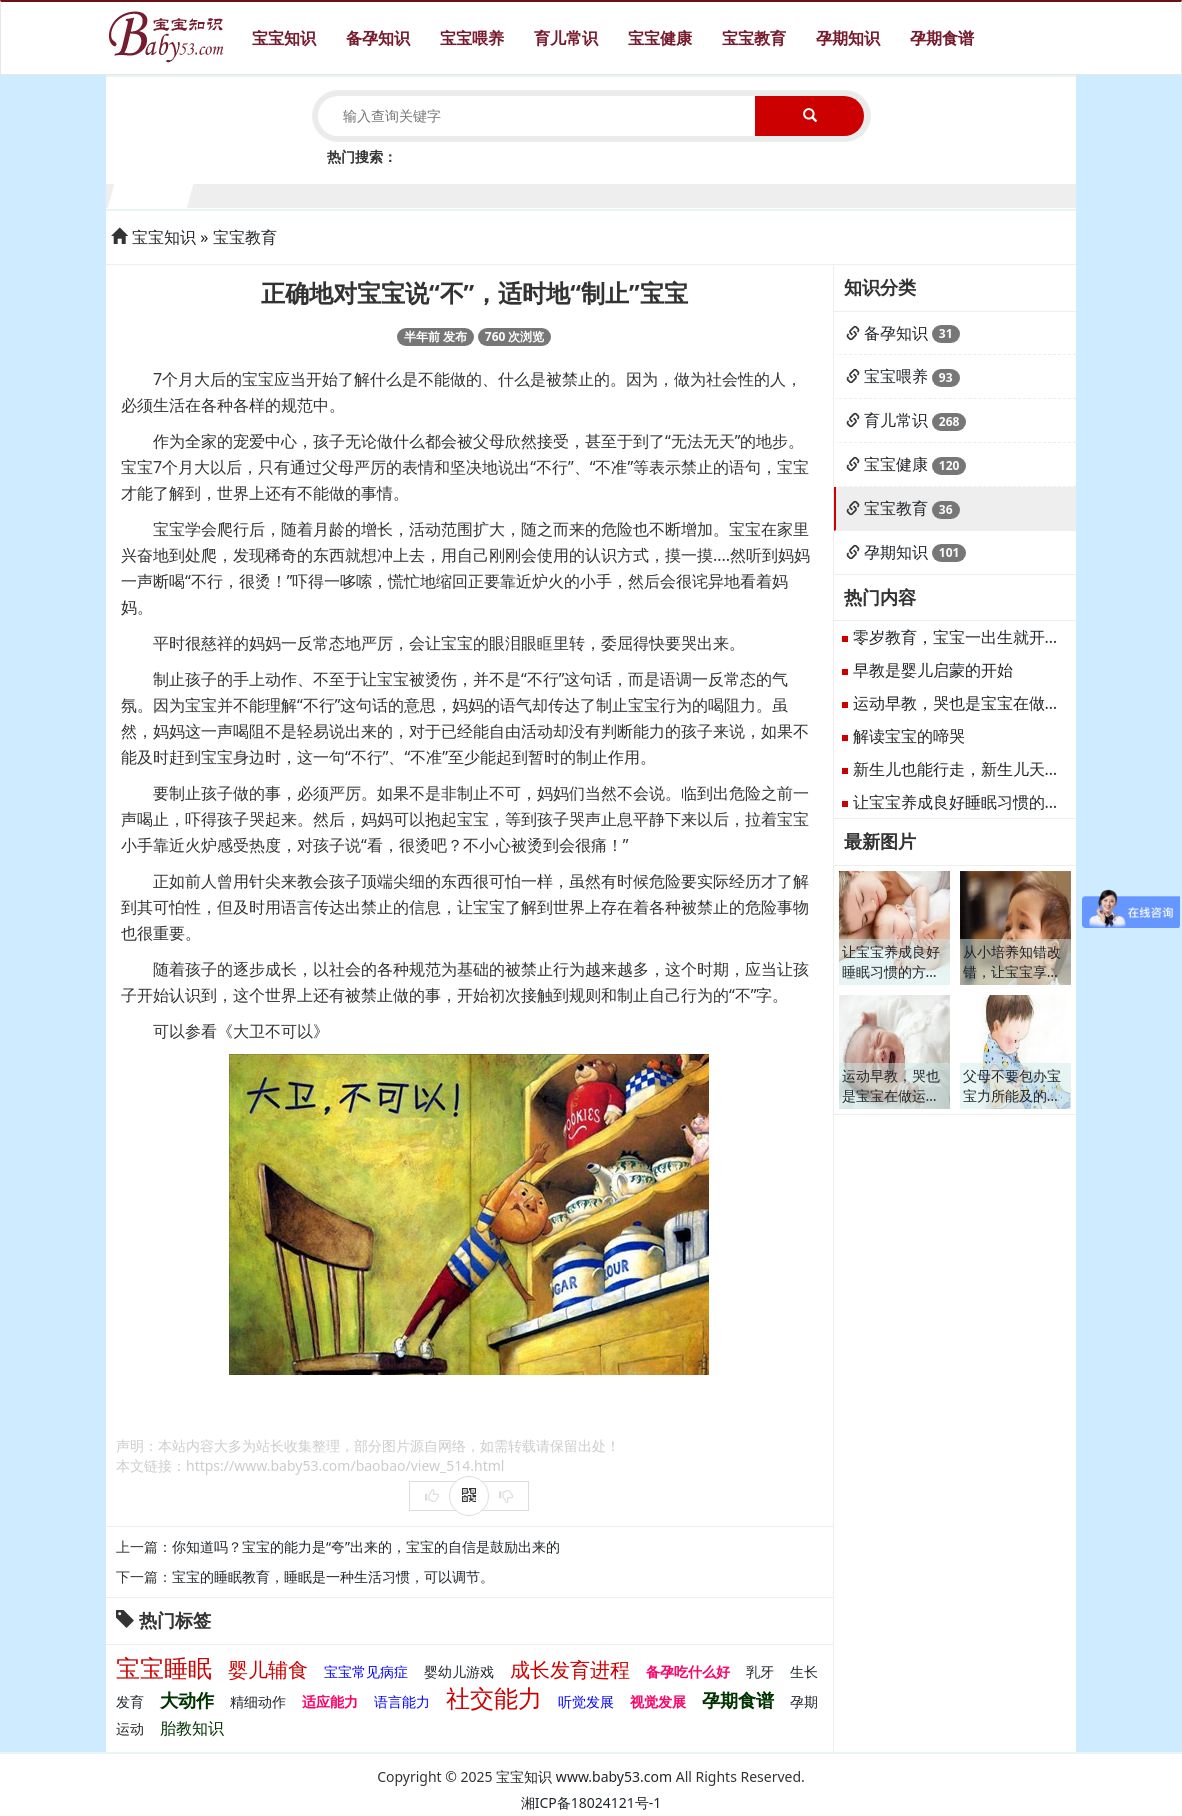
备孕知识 (378, 38)
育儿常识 (566, 38)
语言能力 (402, 1701)
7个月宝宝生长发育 (631, 193)
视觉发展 (658, 1701)
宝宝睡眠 (164, 1667)
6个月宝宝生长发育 (551, 193)
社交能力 (494, 1697)
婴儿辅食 (268, 1669)
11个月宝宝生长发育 (951, 193)
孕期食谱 (942, 38)
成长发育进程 (570, 1669)
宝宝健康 (660, 38)
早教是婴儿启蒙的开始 (933, 670)
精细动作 (258, 1701)
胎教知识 (192, 1728)
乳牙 (760, 1671)
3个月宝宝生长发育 (311, 193)
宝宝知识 (284, 38)
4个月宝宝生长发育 (391, 193)
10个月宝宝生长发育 (871, 193)
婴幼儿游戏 (459, 1671)
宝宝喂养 (472, 38)
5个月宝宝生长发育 (471, 193)
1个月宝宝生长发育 (151, 193)
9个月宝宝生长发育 (791, 193)
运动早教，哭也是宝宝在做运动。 (973, 703)
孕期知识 (848, 38)
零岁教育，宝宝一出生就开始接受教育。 (997, 637)
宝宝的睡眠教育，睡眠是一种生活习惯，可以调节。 (333, 1576)
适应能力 (330, 1701)
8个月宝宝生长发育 (711, 193)
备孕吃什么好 (688, 1671)
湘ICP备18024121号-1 (591, 1802)
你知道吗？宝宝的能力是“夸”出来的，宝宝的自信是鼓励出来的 (366, 1546)
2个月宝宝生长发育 (231, 193)
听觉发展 (586, 1701)
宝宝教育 (754, 38)
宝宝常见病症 (366, 1671)
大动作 (187, 1700)
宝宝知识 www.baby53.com (584, 1776)
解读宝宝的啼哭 (909, 736)
